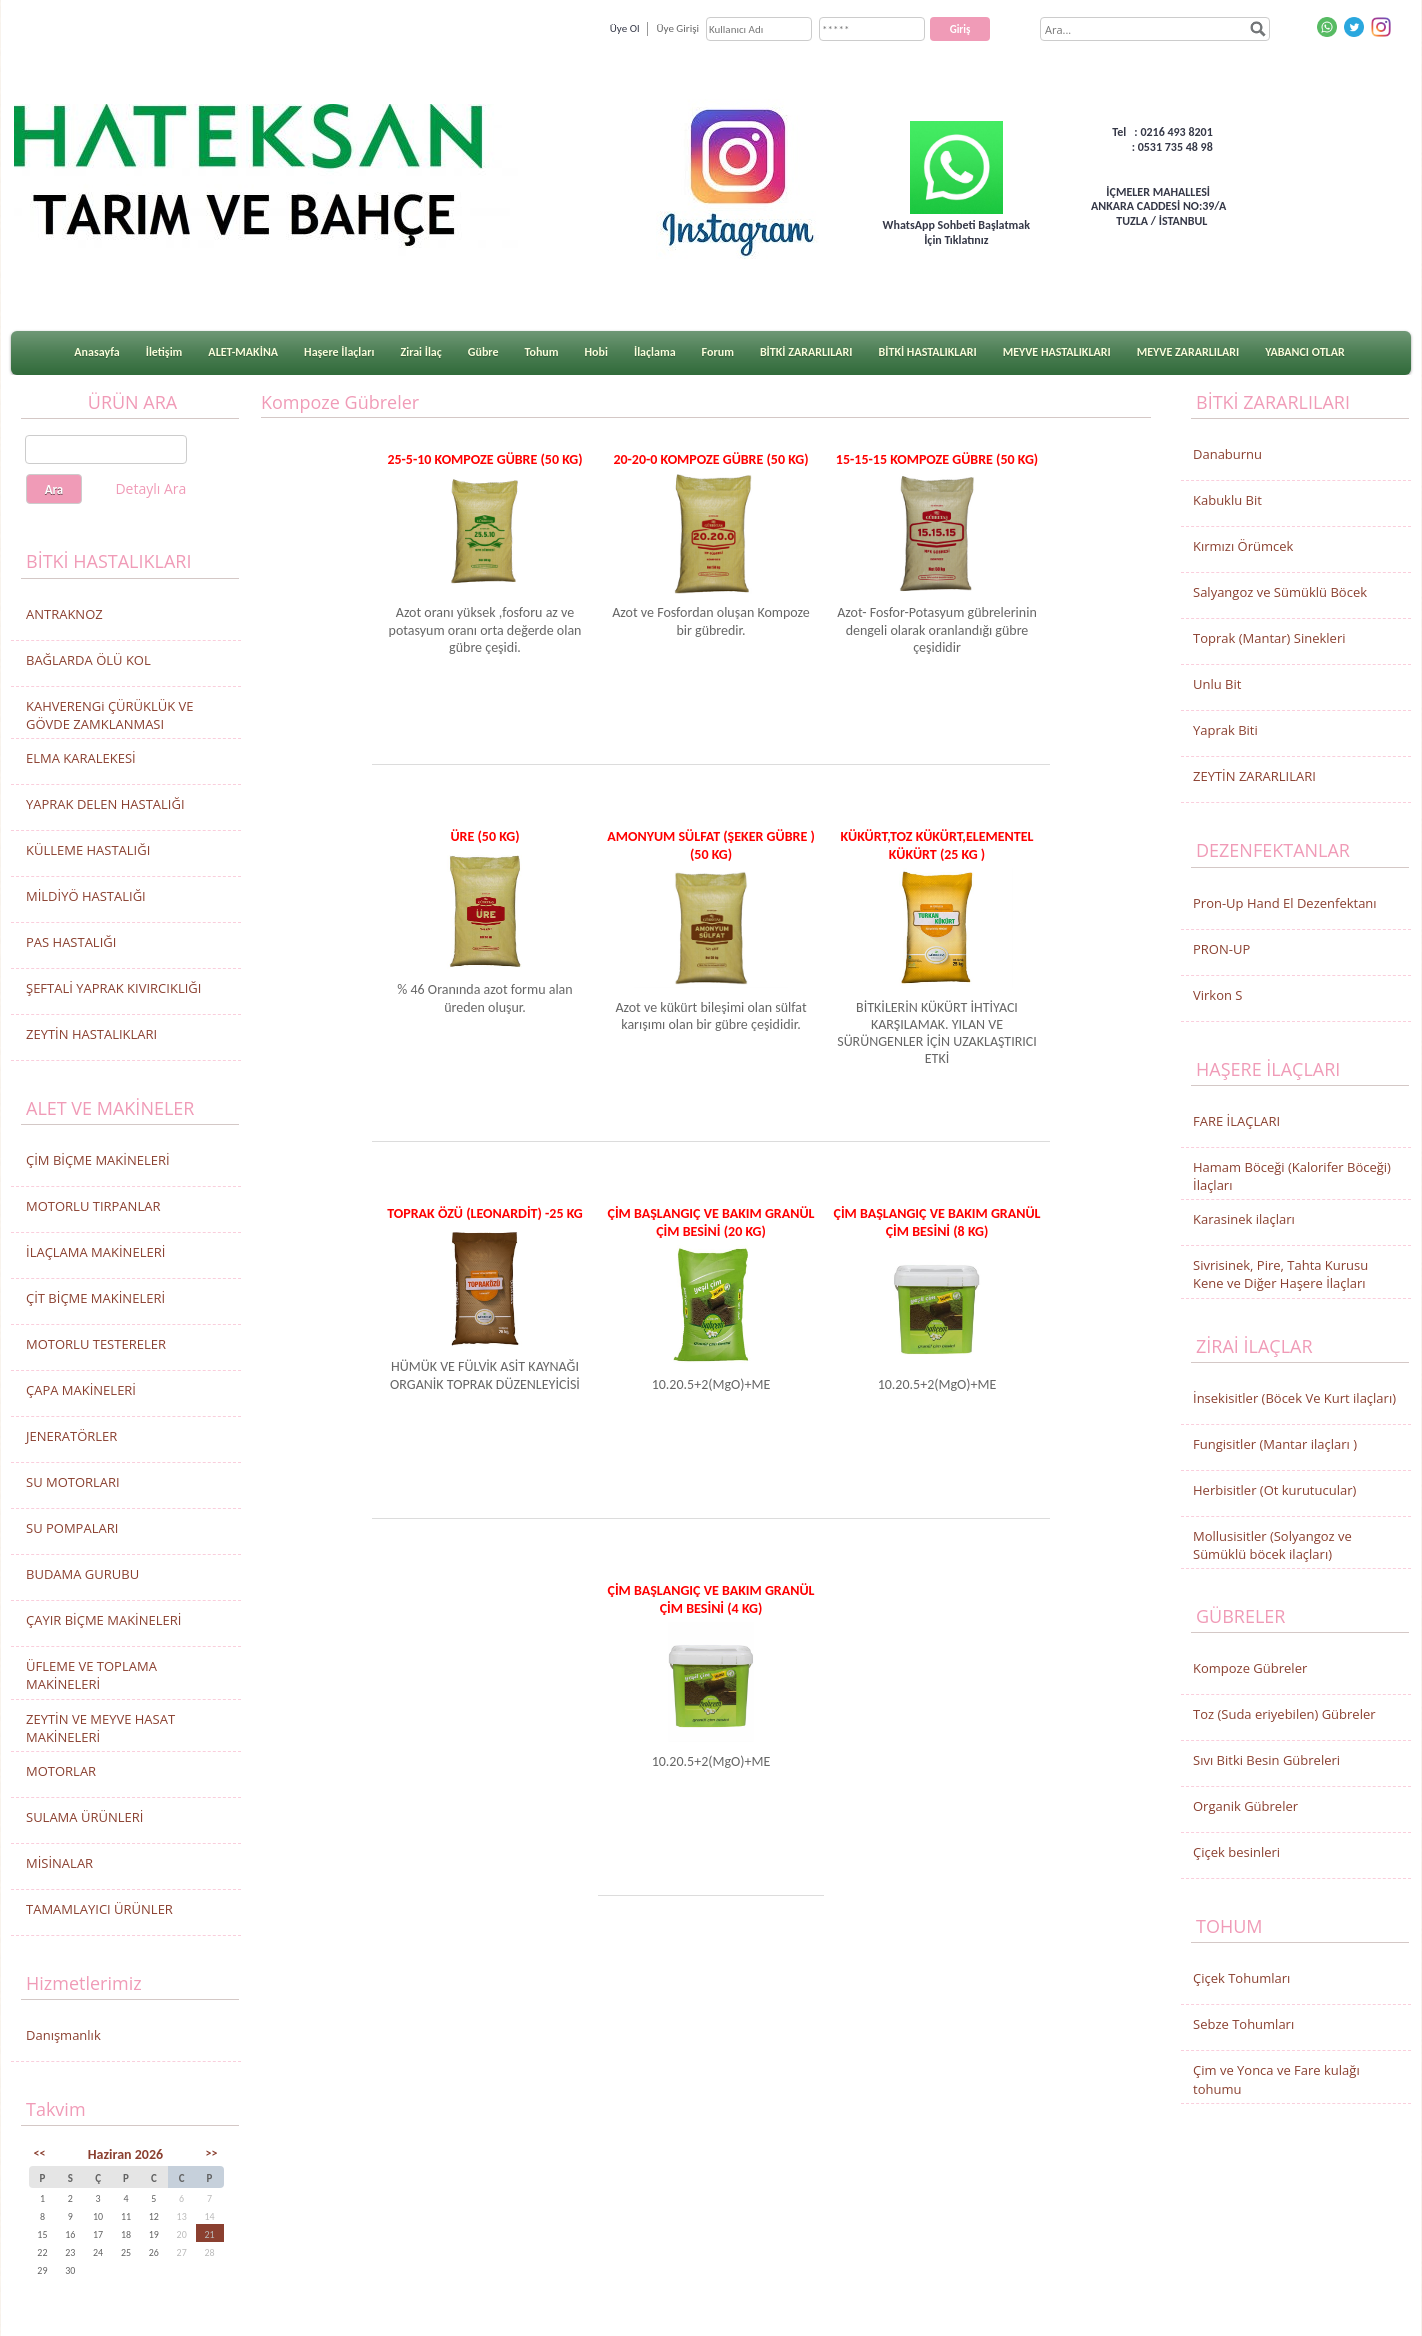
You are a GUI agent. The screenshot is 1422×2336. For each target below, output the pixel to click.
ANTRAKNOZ (64, 614)
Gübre (483, 352)
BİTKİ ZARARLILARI (806, 352)
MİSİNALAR (59, 1863)
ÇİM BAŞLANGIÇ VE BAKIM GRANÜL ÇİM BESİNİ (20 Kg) (710, 1222)
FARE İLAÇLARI (1236, 1121)
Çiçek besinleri (1236, 1852)
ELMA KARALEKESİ (81, 758)
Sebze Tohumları (1243, 2024)
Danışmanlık (63, 2035)
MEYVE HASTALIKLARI (1057, 352)
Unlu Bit (1217, 684)
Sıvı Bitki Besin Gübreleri (1266, 1760)
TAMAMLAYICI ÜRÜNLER (99, 1909)
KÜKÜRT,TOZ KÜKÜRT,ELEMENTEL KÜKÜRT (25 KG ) (937, 845)
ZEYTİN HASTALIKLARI (91, 1034)
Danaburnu (1227, 454)
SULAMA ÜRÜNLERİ (84, 1817)
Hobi (596, 352)
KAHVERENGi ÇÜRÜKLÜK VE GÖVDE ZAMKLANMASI (110, 715)
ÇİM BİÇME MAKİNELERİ (98, 1160)
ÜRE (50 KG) (484, 836)
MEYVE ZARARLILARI (1188, 352)
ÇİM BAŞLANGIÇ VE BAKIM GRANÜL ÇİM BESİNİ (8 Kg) (936, 1222)
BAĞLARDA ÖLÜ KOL (88, 660)
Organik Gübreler (1245, 1806)
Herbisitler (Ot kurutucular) (1274, 1490)
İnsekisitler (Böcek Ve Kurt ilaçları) (1294, 1398)
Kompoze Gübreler (1250, 1668)
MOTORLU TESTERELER (96, 1344)
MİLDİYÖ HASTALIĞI (86, 896)
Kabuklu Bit (1227, 500)
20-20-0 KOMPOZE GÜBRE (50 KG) (710, 459)
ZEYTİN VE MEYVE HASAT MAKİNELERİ (100, 1728)
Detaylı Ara (150, 488)
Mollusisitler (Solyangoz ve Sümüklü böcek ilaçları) (1272, 1545)
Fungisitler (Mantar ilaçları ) (1275, 1444)
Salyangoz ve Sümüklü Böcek (1280, 592)
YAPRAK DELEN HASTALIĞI (105, 804)
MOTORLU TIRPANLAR (93, 1206)
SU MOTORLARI (73, 1482)
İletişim (164, 352)
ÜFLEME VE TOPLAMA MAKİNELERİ (91, 1675)
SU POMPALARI (72, 1528)
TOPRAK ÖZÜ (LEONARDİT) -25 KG (485, 1213)
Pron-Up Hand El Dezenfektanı (1285, 903)
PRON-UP (1221, 949)
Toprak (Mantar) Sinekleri (1269, 638)
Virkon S (1217, 995)
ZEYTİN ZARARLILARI (1254, 776)
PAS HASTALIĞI (71, 942)
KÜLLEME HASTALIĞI (88, 850)
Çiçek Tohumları (1241, 1978)
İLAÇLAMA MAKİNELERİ (95, 1252)
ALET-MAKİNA (243, 352)
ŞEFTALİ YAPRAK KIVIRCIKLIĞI (113, 988)
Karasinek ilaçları (1244, 1219)
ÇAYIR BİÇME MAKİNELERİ (103, 1620)
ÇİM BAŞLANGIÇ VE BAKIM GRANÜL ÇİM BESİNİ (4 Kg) (710, 1599)
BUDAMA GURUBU (82, 1574)
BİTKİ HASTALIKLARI (928, 352)
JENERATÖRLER (71, 1436)
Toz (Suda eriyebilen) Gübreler (1284, 1714)
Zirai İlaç (420, 352)
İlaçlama (655, 352)
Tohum (542, 352)
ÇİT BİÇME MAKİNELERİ (95, 1298)
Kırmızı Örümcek (1243, 546)
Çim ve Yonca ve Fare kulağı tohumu (1276, 2079)
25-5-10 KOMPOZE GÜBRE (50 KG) (484, 459)
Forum (718, 352)
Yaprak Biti (1225, 730)
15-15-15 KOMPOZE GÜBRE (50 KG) (937, 459)
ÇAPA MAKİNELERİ (81, 1390)
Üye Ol (625, 28)
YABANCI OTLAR (1304, 352)
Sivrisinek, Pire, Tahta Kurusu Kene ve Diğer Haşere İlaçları (1280, 1274)
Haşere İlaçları (339, 352)
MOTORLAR (61, 1771)
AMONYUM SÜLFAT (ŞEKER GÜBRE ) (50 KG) (711, 845)
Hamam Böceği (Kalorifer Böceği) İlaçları (1292, 1176)
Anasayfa (96, 352)
